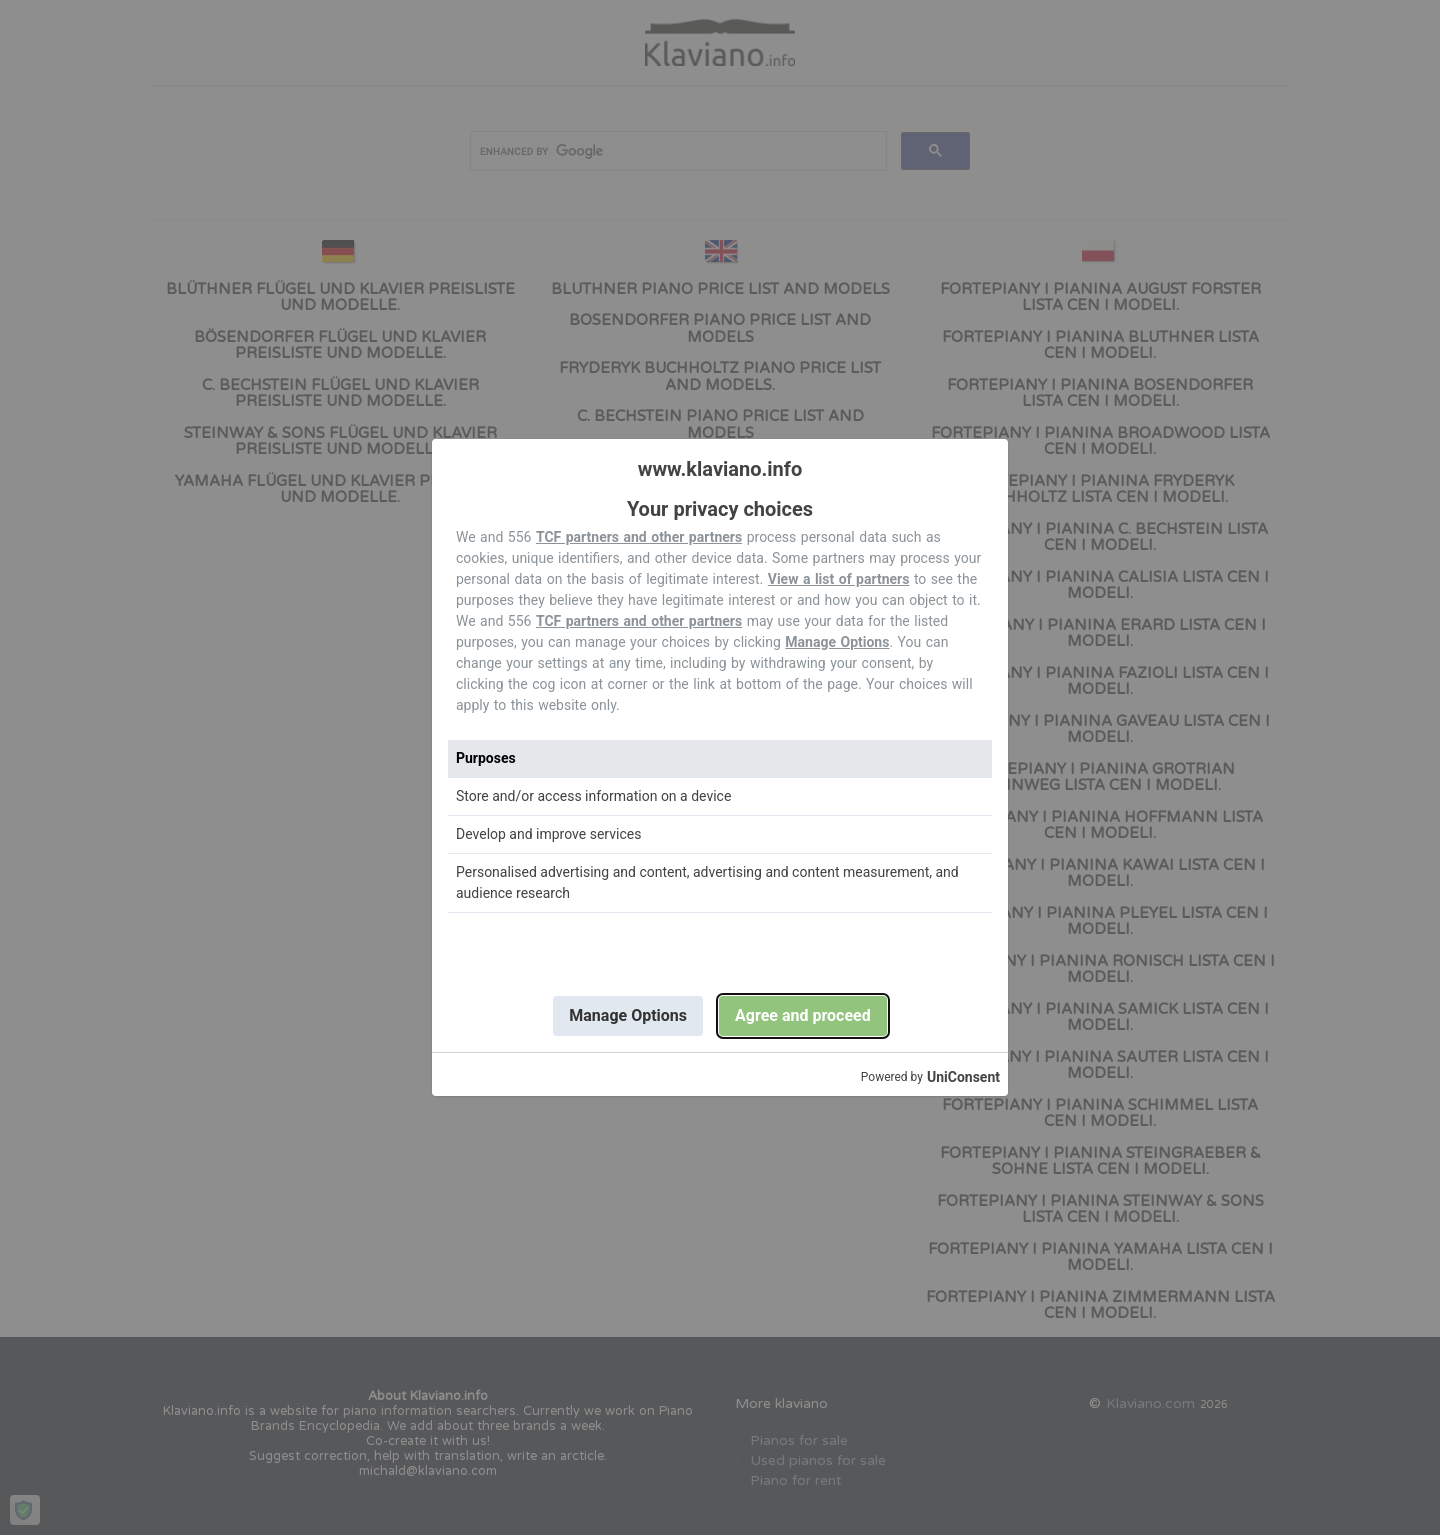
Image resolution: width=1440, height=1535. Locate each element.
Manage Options (837, 642)
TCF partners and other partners (639, 537)
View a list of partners (839, 579)
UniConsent (963, 1077)
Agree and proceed (803, 1015)
